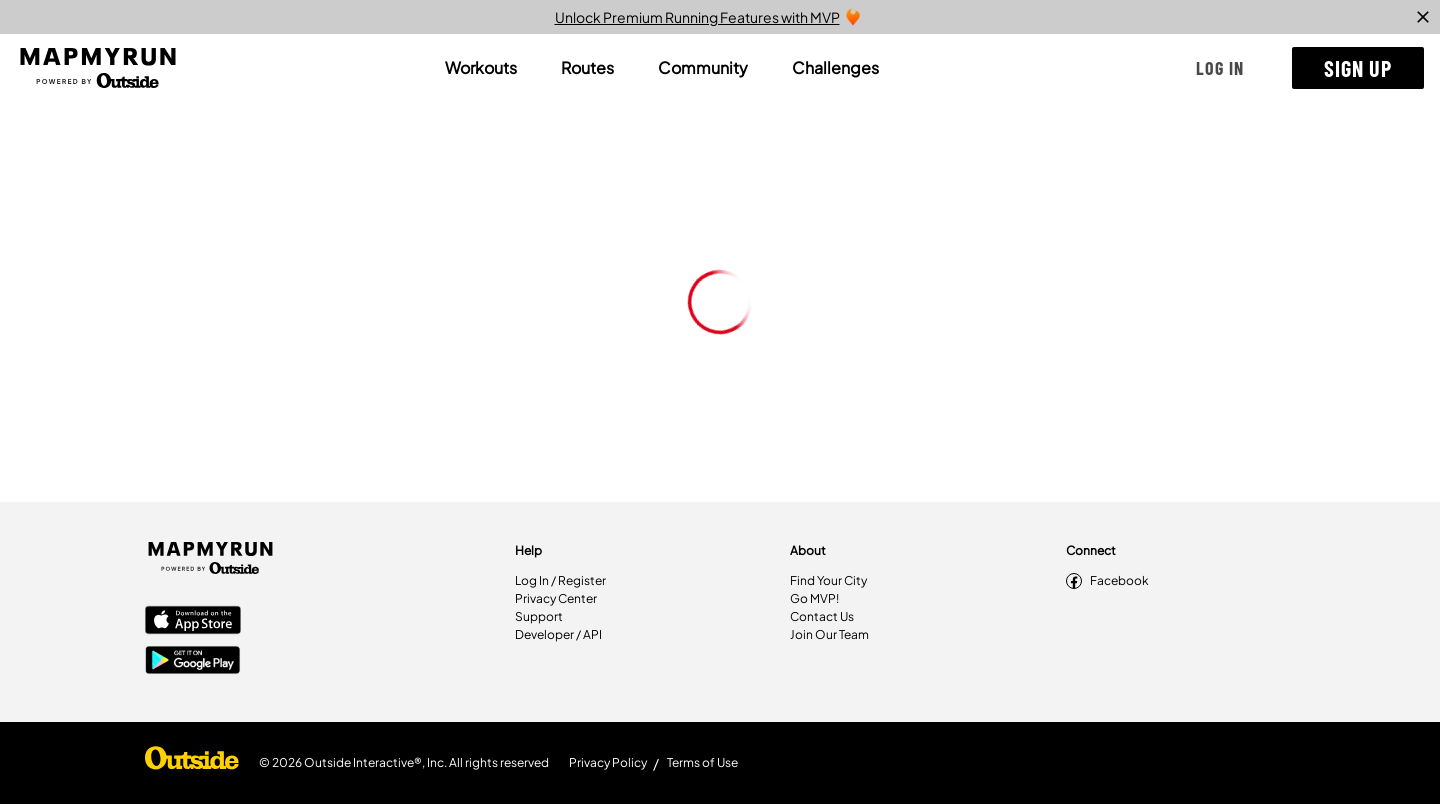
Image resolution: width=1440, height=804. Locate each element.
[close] (1423, 17)
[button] (1220, 68)
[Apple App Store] (193, 622)
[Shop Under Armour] (192, 763)
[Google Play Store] (193, 662)
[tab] (481, 68)
